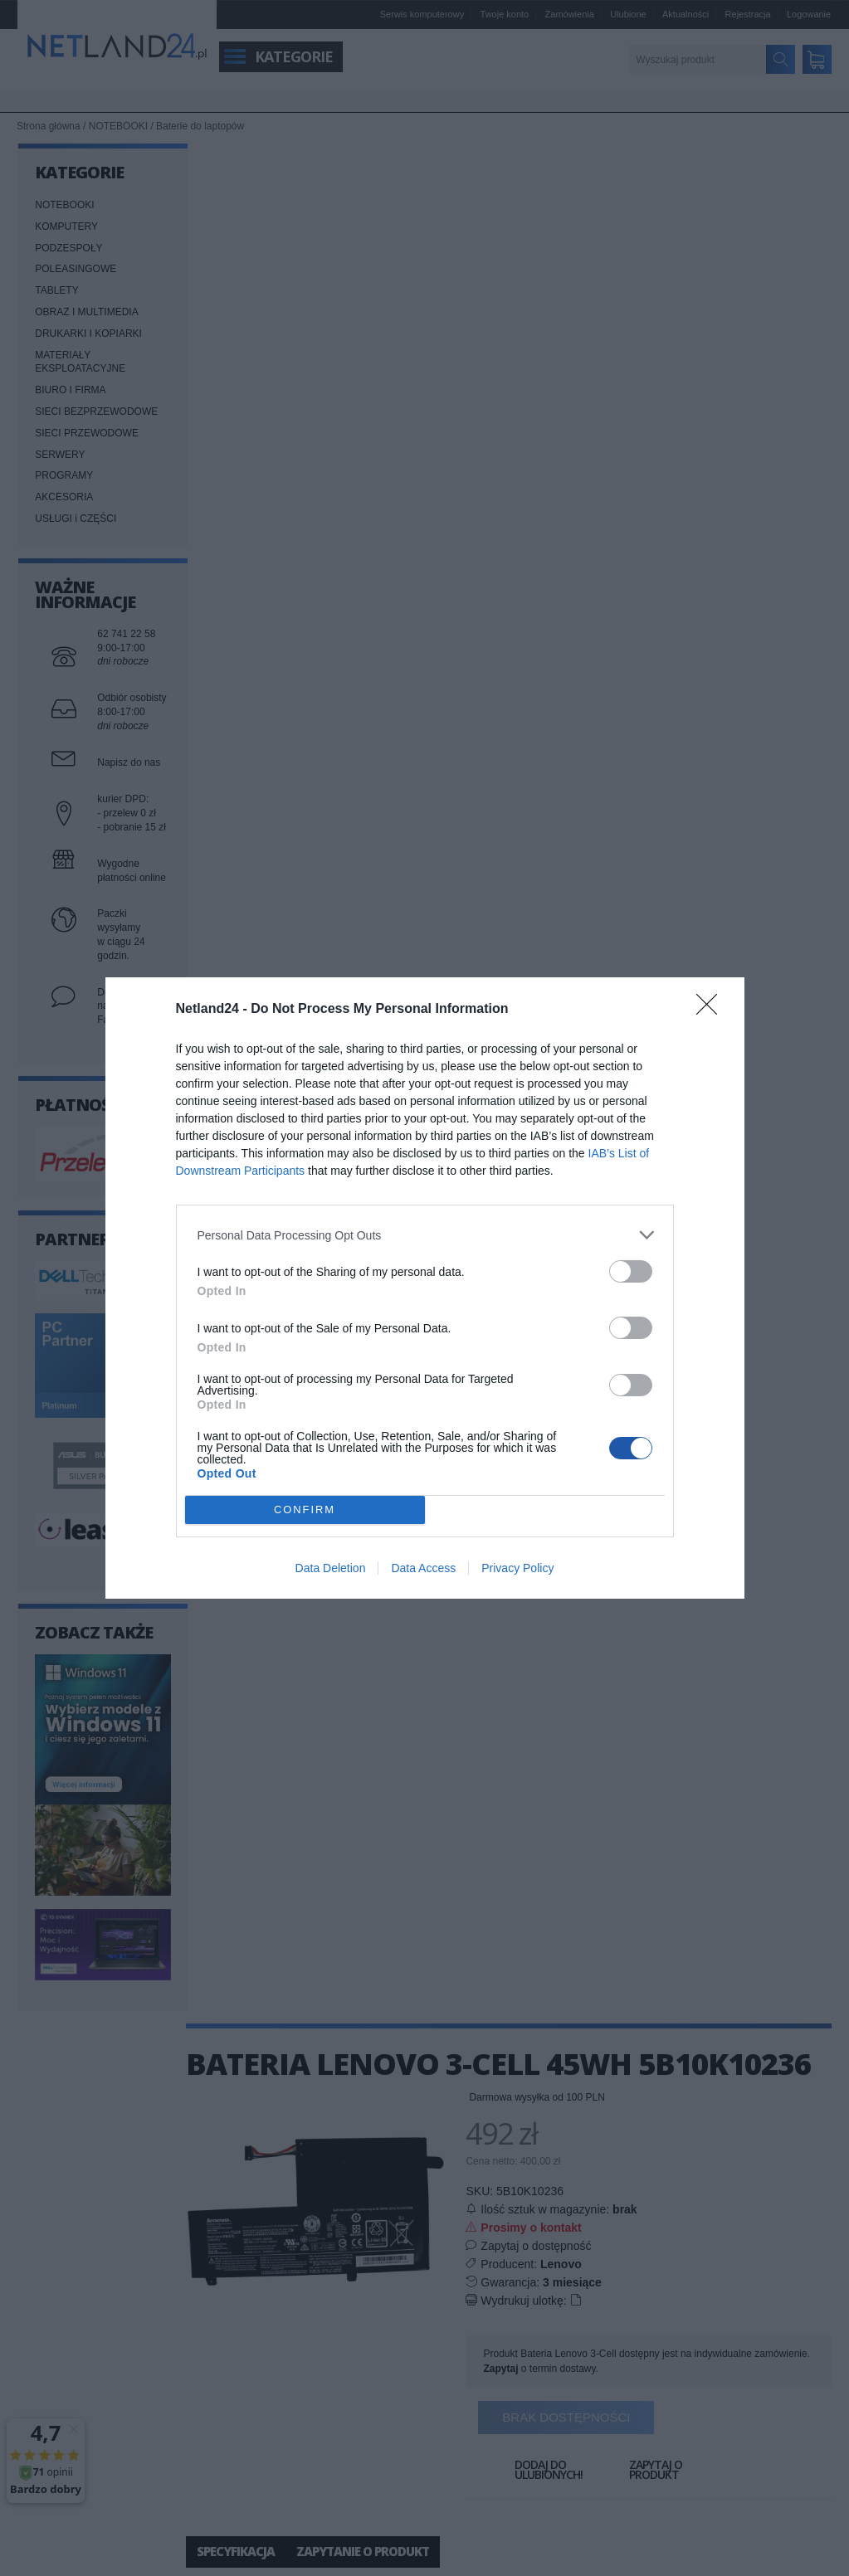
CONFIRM (305, 1510)
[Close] (712, 1009)
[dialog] (424, 1288)
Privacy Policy (517, 1568)
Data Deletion (330, 1568)
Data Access (423, 1568)
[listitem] (425, 1235)
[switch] (630, 1271)
